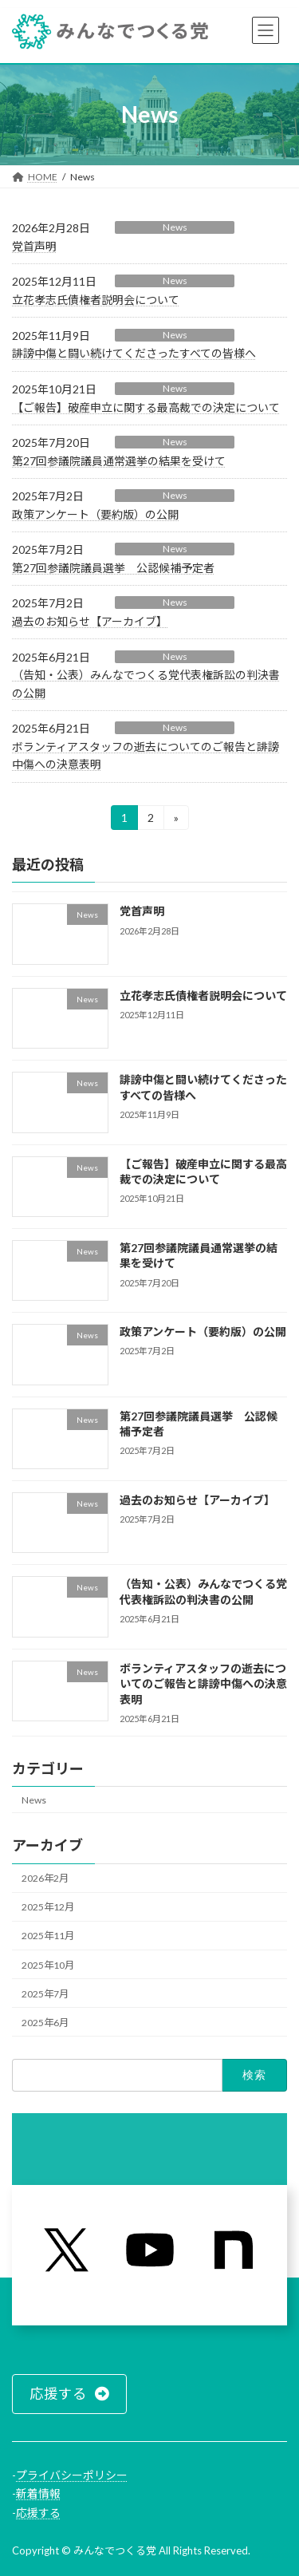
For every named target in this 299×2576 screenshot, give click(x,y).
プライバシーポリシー (72, 2475)
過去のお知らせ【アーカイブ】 (89, 621)
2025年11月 (48, 1936)
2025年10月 (48, 1964)
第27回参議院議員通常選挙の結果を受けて (119, 461)
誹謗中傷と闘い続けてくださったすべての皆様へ (134, 353)
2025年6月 (45, 2022)
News (175, 227)
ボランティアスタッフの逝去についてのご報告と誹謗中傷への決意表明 (203, 1683)
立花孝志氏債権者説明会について (95, 299)
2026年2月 (45, 1878)
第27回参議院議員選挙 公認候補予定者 (113, 568)
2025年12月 (48, 1907)
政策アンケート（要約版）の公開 (95, 514)
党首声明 (34, 246)
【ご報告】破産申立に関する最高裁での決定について (146, 407)
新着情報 (38, 2493)
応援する (38, 2512)
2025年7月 (45, 1993)
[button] (69, 2393)
